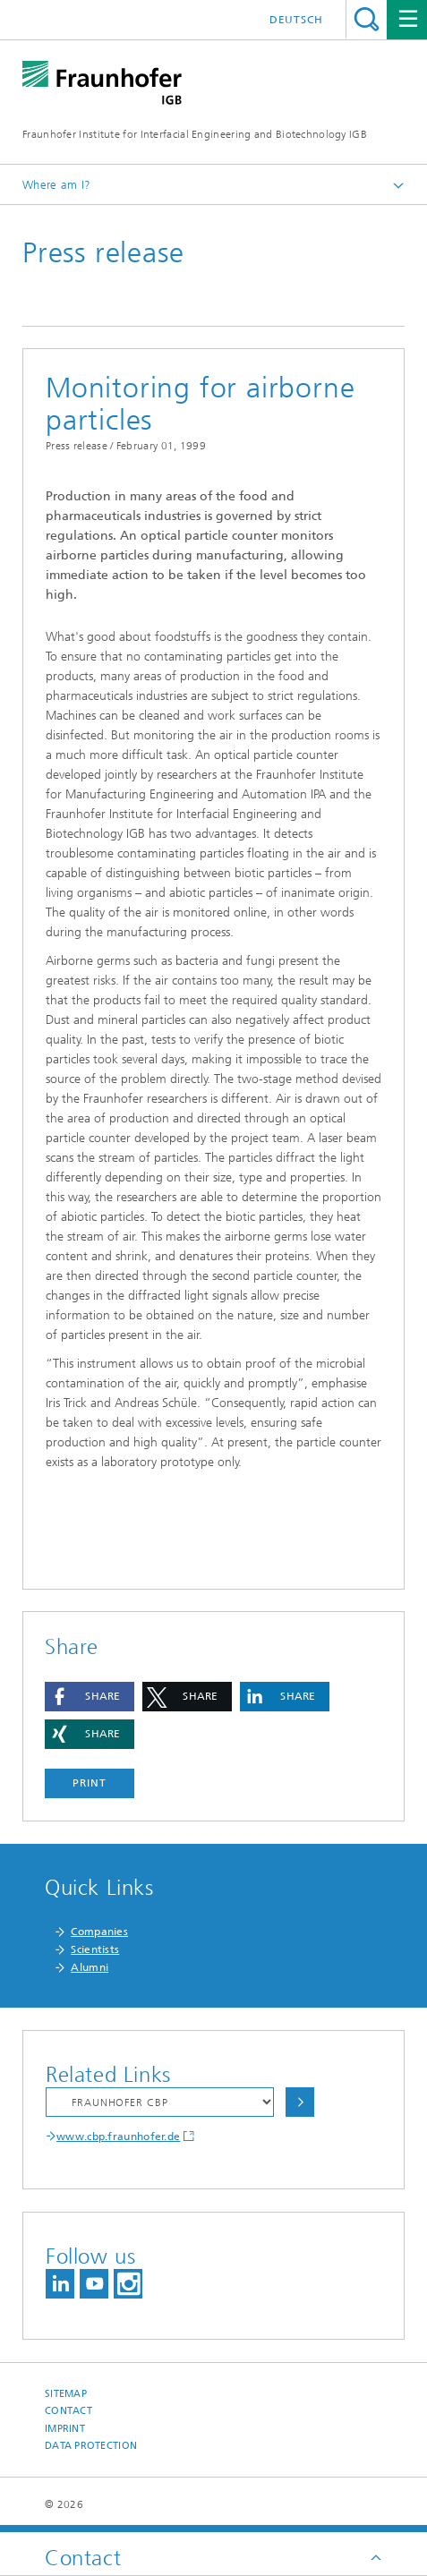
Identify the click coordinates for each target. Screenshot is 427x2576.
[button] (89, 1696)
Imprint (65, 2429)
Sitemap (66, 2394)
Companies (99, 1931)
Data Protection (91, 2446)
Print (90, 1783)
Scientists (95, 1949)
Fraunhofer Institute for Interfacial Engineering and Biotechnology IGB (194, 134)
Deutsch (296, 19)
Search (366, 19)
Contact (68, 2411)
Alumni (89, 1967)
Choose (300, 2102)
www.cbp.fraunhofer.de (118, 2136)
